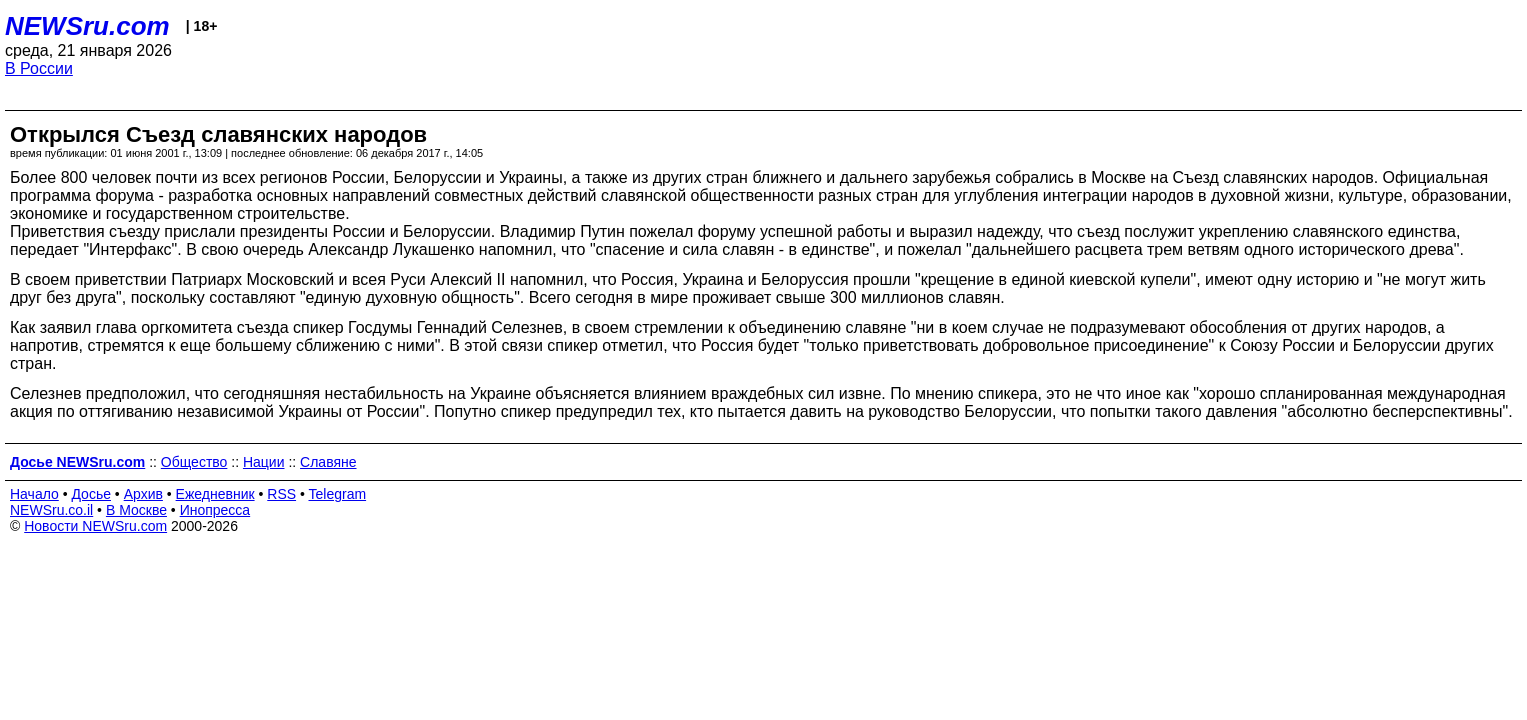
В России (39, 68)
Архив (143, 494)
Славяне (328, 462)
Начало (34, 494)
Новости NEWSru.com (95, 526)
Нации (264, 462)
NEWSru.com (87, 26)
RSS (281, 494)
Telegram (338, 494)
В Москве (136, 510)
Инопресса (215, 510)
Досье (91, 494)
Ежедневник (215, 494)
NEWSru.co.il (51, 510)
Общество (194, 462)
